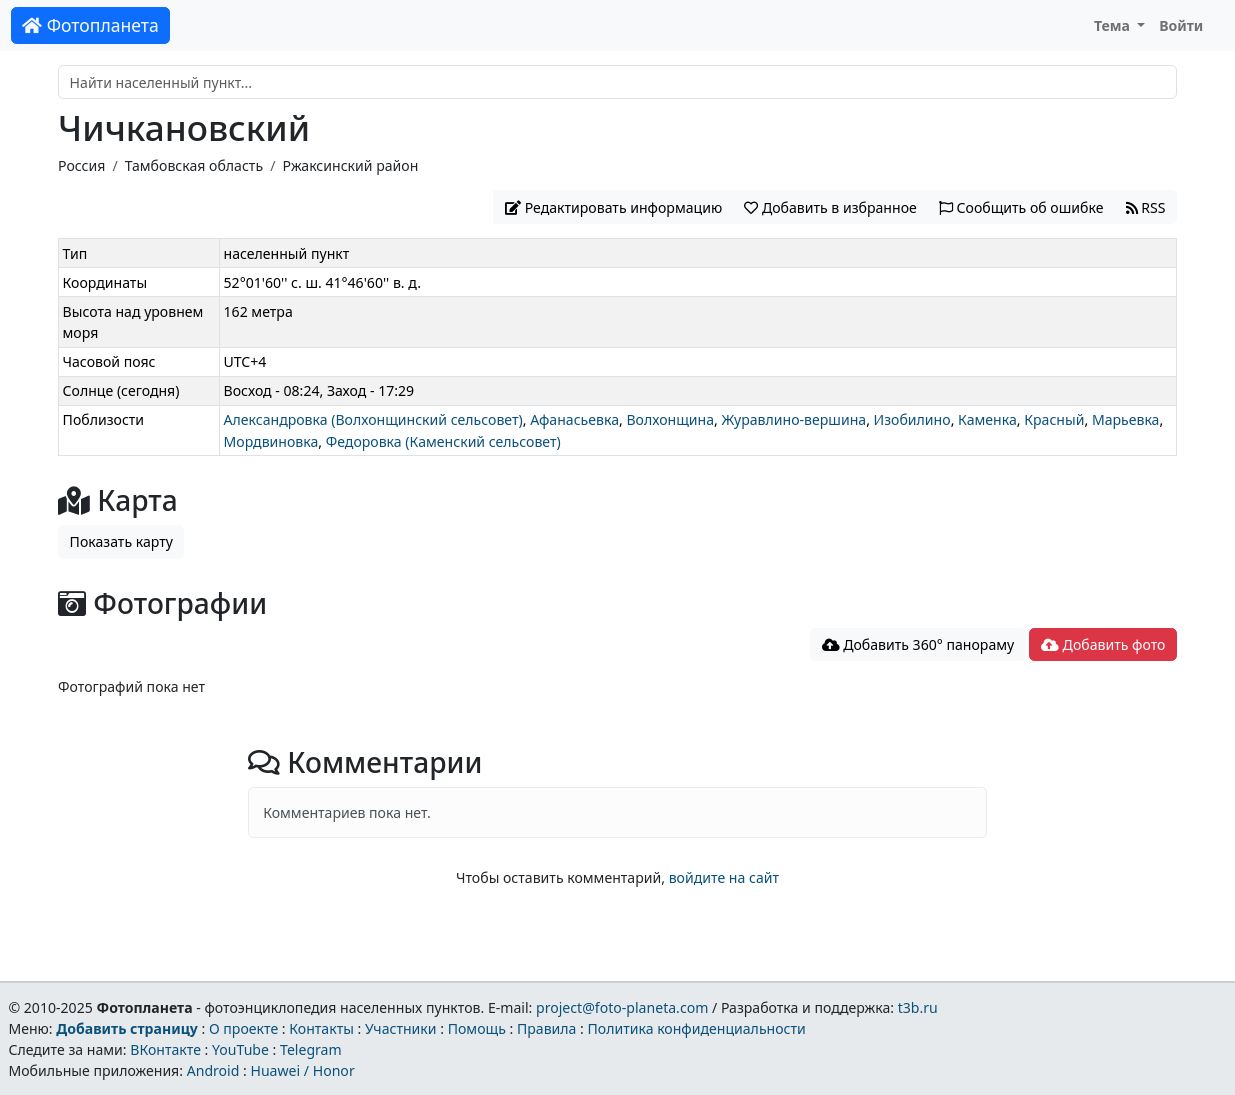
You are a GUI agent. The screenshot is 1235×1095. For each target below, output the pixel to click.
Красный (1054, 419)
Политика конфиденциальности (697, 1028)
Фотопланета (90, 25)
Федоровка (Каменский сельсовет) (443, 441)
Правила (546, 1028)
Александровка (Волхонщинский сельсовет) (373, 419)
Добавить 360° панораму (918, 644)
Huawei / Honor (302, 1070)
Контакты (321, 1028)
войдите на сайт (724, 877)
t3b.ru (918, 1007)
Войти (1181, 25)
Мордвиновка (271, 441)
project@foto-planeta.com (622, 1007)
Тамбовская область (194, 165)
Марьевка (1126, 419)
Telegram (311, 1049)
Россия (81, 165)
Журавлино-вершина (793, 419)
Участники (401, 1028)
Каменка (987, 419)
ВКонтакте (165, 1049)
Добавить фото (1103, 644)
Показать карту (121, 541)
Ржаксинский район (350, 165)
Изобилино (912, 419)
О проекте (243, 1028)
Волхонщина (670, 419)
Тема (1114, 25)
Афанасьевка (574, 419)
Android (213, 1070)
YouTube (240, 1049)
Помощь (477, 1028)
